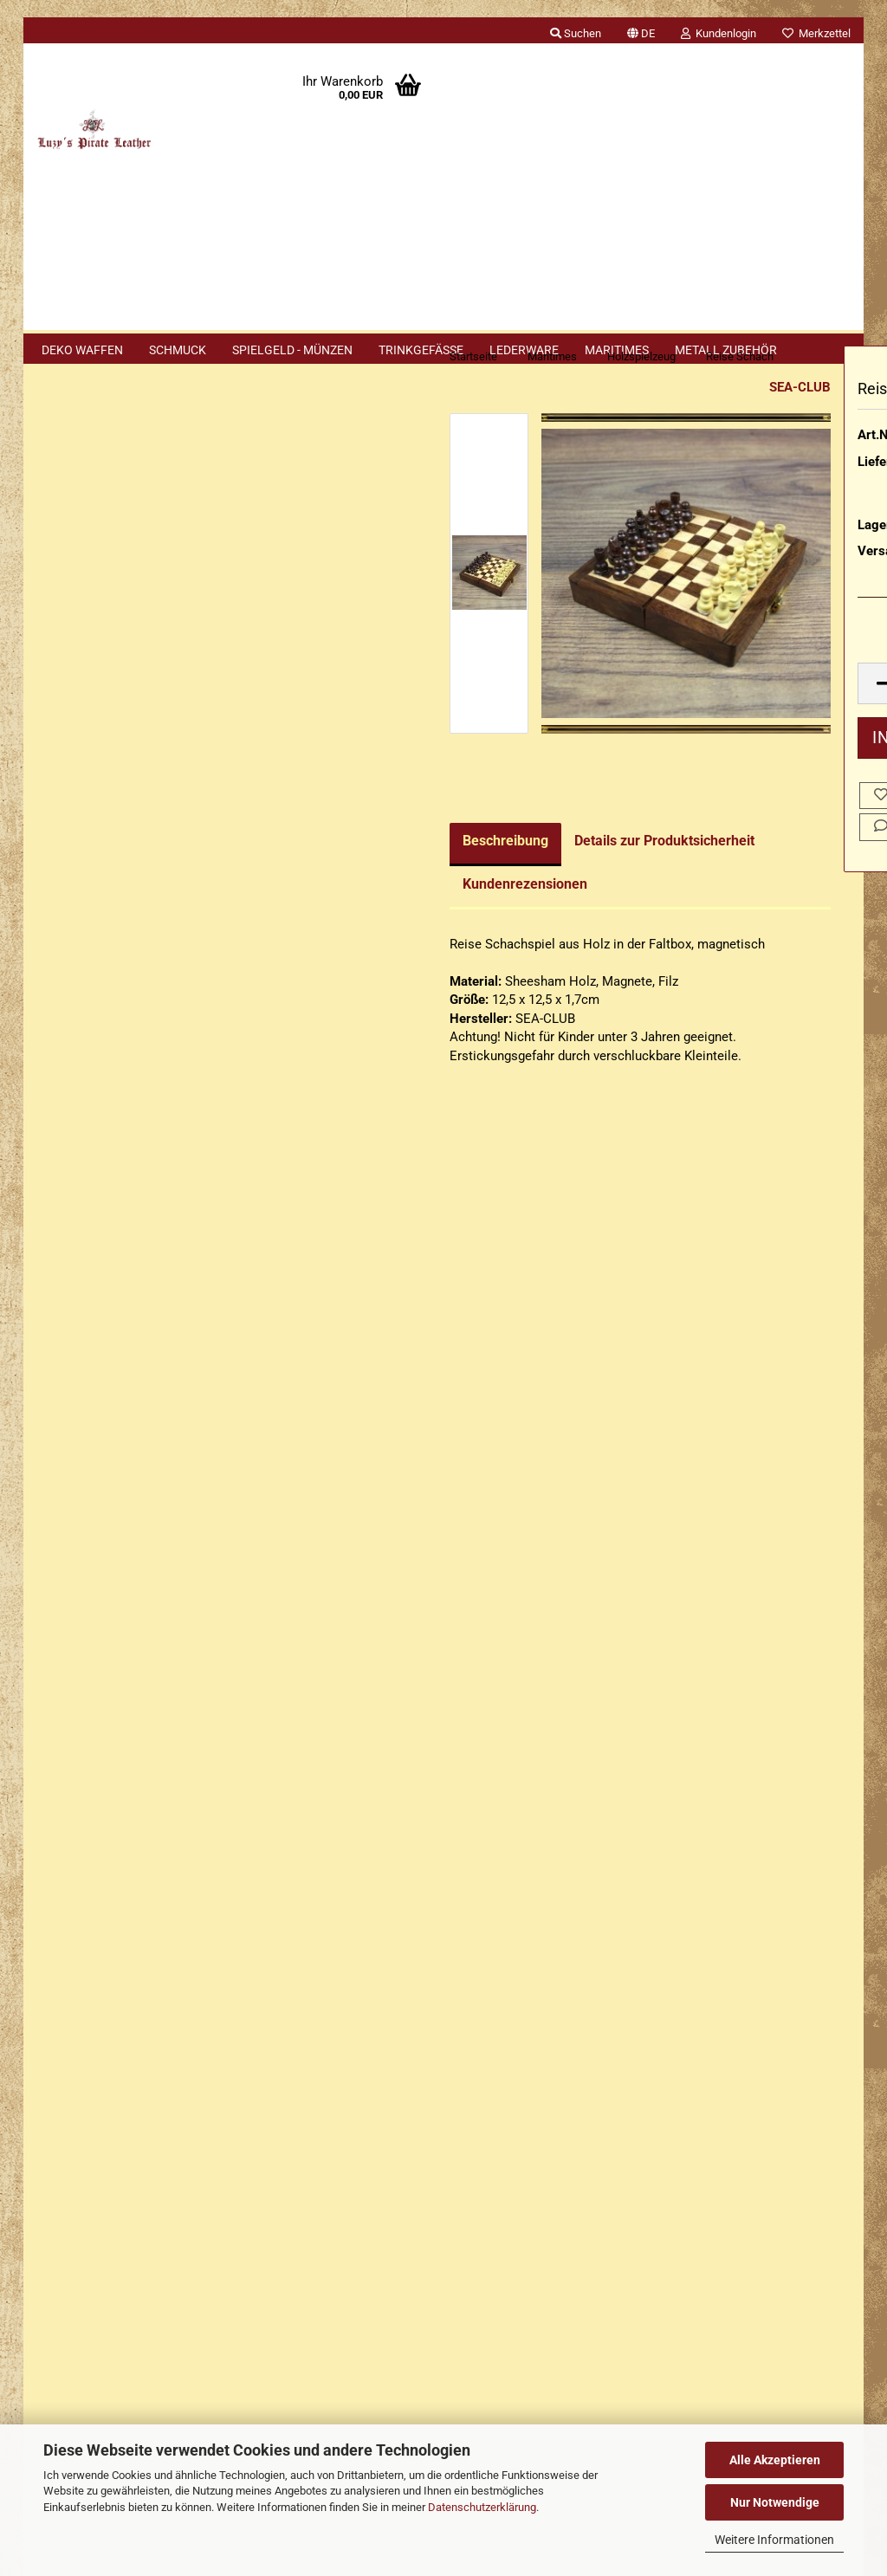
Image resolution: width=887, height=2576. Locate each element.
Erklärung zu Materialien (120, 1713)
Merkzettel (816, 33)
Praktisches (97, 1000)
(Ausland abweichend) (795, 534)
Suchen (132, 1146)
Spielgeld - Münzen (292, 350)
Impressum (68, 1830)
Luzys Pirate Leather (514, 2232)
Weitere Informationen (774, 2540)
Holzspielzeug (103, 880)
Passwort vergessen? (111, 600)
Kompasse (94, 920)
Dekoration (95, 743)
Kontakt (58, 1863)
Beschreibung (309, 874)
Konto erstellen (94, 572)
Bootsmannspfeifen (119, 704)
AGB (49, 2030)
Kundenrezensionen (328, 917)
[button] (641, 30)
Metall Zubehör (726, 350)
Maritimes (617, 350)
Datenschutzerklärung (482, 2507)
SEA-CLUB (603, 421)
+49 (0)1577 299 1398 (139, 2240)
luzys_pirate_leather (578, 2322)
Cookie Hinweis (96, 1678)
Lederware (524, 350)
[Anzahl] (749, 718)
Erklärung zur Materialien (108, 1996)
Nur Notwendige (774, 2502)
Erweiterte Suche (132, 1187)
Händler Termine (213, 2397)
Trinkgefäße (421, 350)
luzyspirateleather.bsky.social (593, 2351)
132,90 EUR (132, 1546)
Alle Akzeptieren (774, 2460)
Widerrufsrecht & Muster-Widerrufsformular (160, 1930)
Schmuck (177, 350)
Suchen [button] (575, 33)
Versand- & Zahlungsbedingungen (132, 1897)
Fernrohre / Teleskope (96, 791)
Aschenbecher (104, 664)
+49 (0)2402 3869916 (149, 2202)
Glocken (87, 840)
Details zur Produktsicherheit (468, 874)
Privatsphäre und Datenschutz (122, 2063)
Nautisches (96, 960)
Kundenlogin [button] (718, 33)
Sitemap (74, 1641)
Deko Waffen (82, 350)
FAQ (48, 1963)
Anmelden (132, 533)
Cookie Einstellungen (97, 2095)
